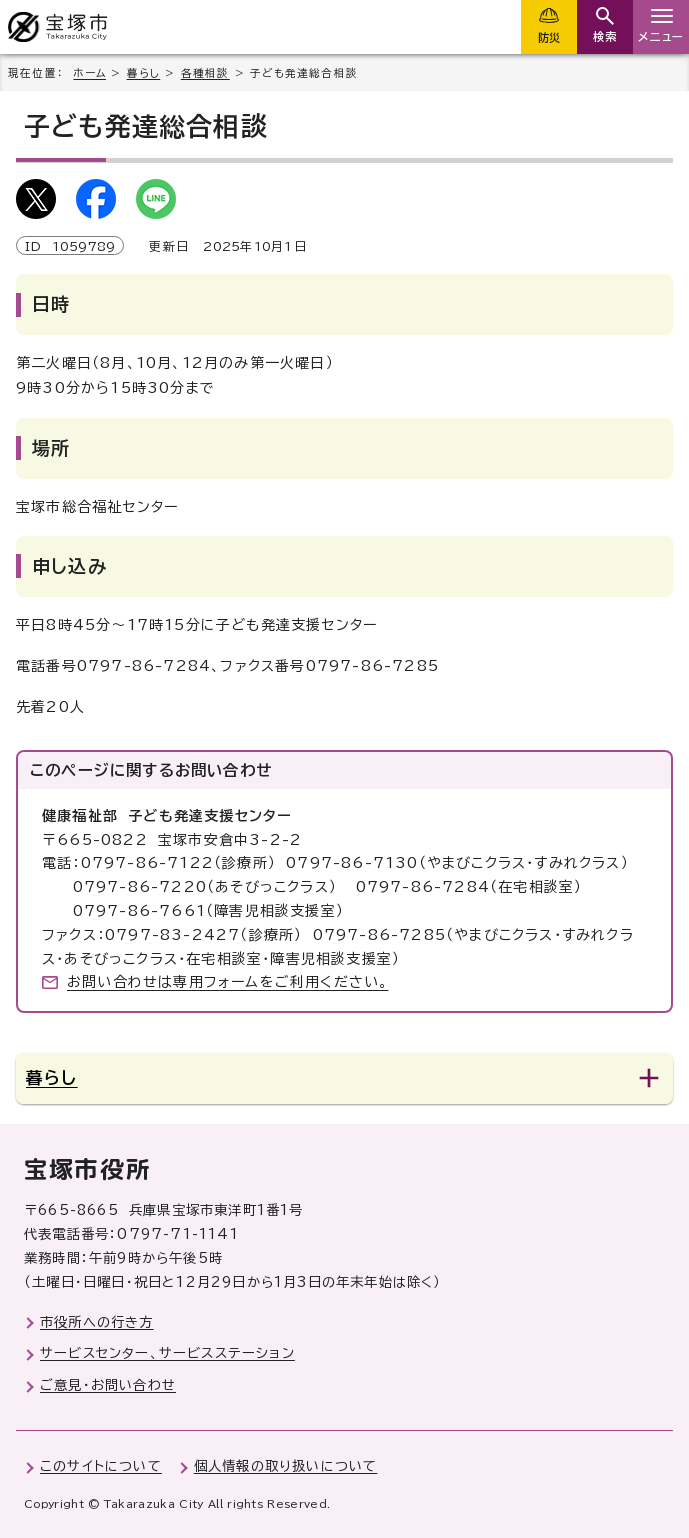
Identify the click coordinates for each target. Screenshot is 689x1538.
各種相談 (205, 73)
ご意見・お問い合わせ (108, 1385)
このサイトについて (101, 1466)
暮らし (144, 73)
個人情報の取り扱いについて (286, 1466)
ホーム (89, 73)
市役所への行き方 (97, 1322)
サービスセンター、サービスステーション (167, 1353)
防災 (549, 37)
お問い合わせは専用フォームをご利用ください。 (227, 982)
